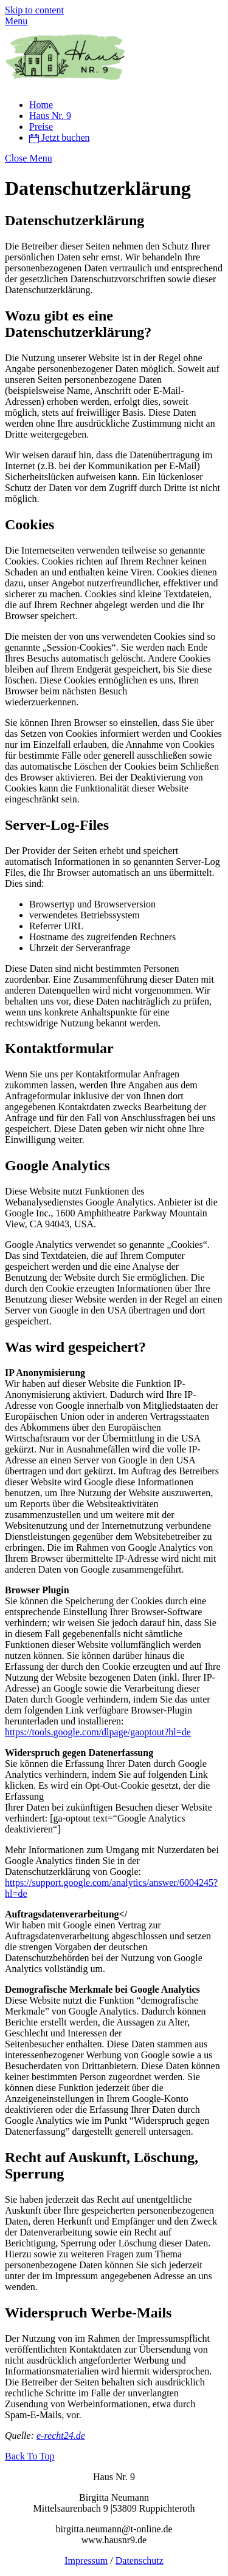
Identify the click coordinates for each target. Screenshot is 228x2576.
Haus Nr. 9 (50, 115)
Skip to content (34, 10)
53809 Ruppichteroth (153, 2508)
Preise (41, 126)
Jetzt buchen (59, 137)
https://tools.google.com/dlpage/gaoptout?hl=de (98, 1732)
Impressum (86, 2560)
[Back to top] (30, 2456)
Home (41, 105)
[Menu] (16, 21)
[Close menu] (28, 158)
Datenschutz (140, 2560)
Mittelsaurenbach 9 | (72, 2508)
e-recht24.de (60, 2435)
